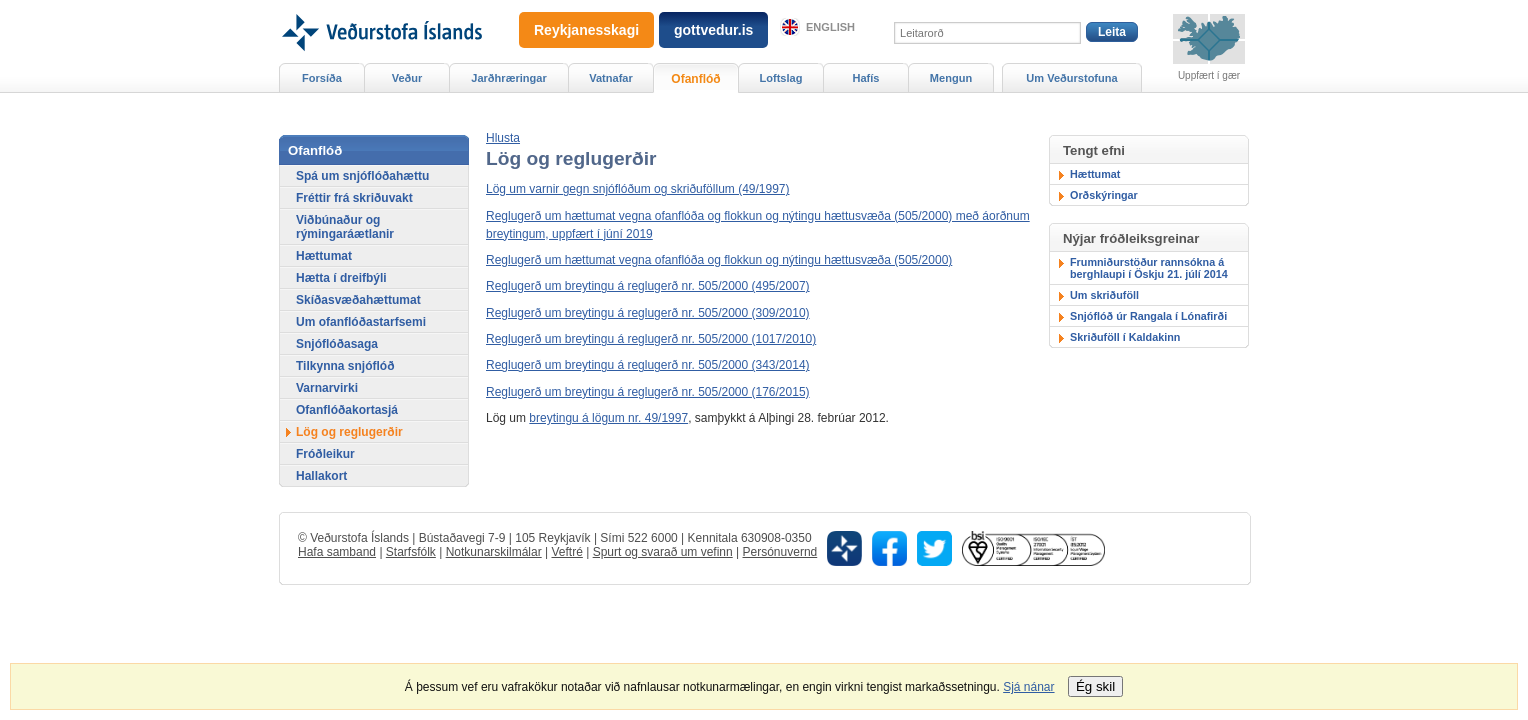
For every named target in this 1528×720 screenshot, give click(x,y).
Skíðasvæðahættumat (358, 300)
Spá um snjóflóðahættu (362, 176)
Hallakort (321, 476)
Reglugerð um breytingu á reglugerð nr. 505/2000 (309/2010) (648, 313)
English (830, 27)
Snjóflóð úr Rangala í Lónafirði (1148, 316)
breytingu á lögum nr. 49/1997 (608, 418)
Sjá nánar (1028, 687)
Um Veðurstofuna (1071, 78)
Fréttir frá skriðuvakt (354, 198)
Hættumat (1095, 174)
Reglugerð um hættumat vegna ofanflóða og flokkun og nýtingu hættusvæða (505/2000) (719, 260)
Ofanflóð (695, 79)
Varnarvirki (327, 388)
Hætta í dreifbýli (341, 278)
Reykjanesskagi (586, 30)
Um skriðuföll (1104, 295)
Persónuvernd (780, 552)
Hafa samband (337, 552)
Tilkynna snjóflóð (345, 366)
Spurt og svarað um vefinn (663, 552)
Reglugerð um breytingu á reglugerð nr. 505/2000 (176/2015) (648, 392)
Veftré (566, 552)
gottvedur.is (713, 30)
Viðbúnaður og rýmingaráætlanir (345, 227)
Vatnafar (611, 78)
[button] (503, 138)
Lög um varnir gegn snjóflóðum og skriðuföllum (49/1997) (638, 189)
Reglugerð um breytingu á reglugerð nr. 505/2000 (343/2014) (648, 365)
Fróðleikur (325, 454)
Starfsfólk (411, 552)
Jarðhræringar (508, 78)
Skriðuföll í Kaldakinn (1125, 337)
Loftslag (781, 78)
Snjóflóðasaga (337, 344)
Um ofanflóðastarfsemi (361, 322)
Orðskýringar (1104, 195)
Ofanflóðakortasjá (347, 410)
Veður (407, 78)
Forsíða (322, 78)
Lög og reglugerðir (349, 432)
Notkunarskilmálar (494, 552)
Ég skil (1095, 686)
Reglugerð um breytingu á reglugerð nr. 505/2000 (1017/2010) (651, 339)
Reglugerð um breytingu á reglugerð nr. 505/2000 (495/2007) (648, 286)
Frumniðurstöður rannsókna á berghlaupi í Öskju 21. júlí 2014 (1149, 268)
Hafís (866, 78)
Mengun (951, 78)
